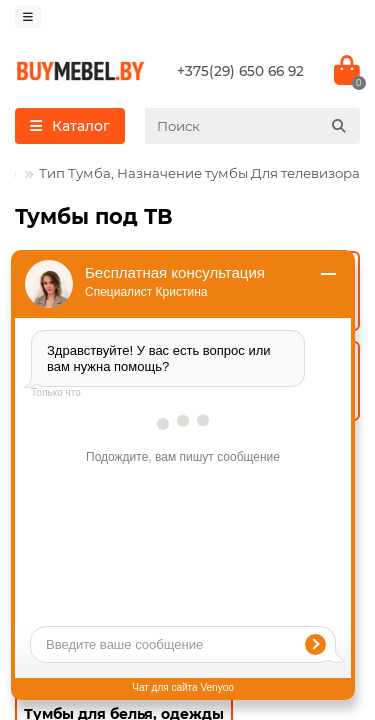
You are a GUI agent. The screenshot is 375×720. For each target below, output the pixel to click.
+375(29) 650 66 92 (240, 71)
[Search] (252, 126)
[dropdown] (28, 17)
